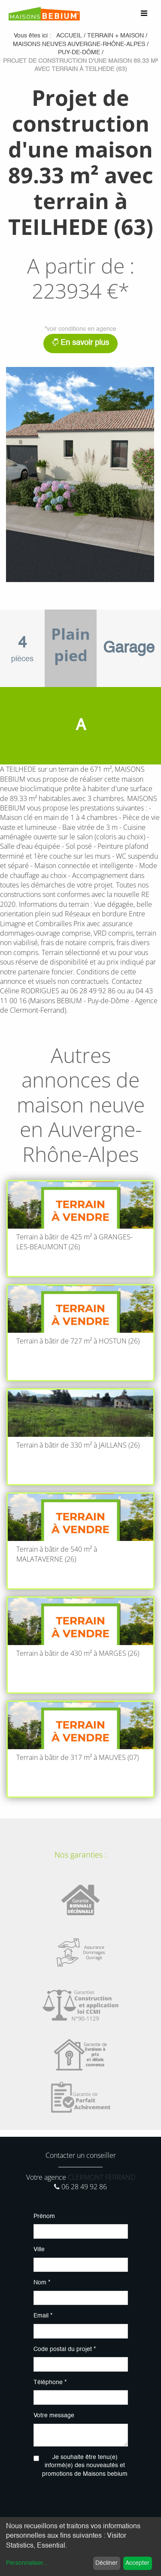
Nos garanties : (80, 1854)
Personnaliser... (27, 2563)
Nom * (41, 2283)
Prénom (44, 2216)
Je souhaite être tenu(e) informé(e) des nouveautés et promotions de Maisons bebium (85, 2465)
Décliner (106, 2563)
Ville (39, 2249)
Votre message (53, 2416)
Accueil (69, 36)
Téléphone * (50, 2382)
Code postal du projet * (64, 2349)
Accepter (137, 2563)
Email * (42, 2316)
